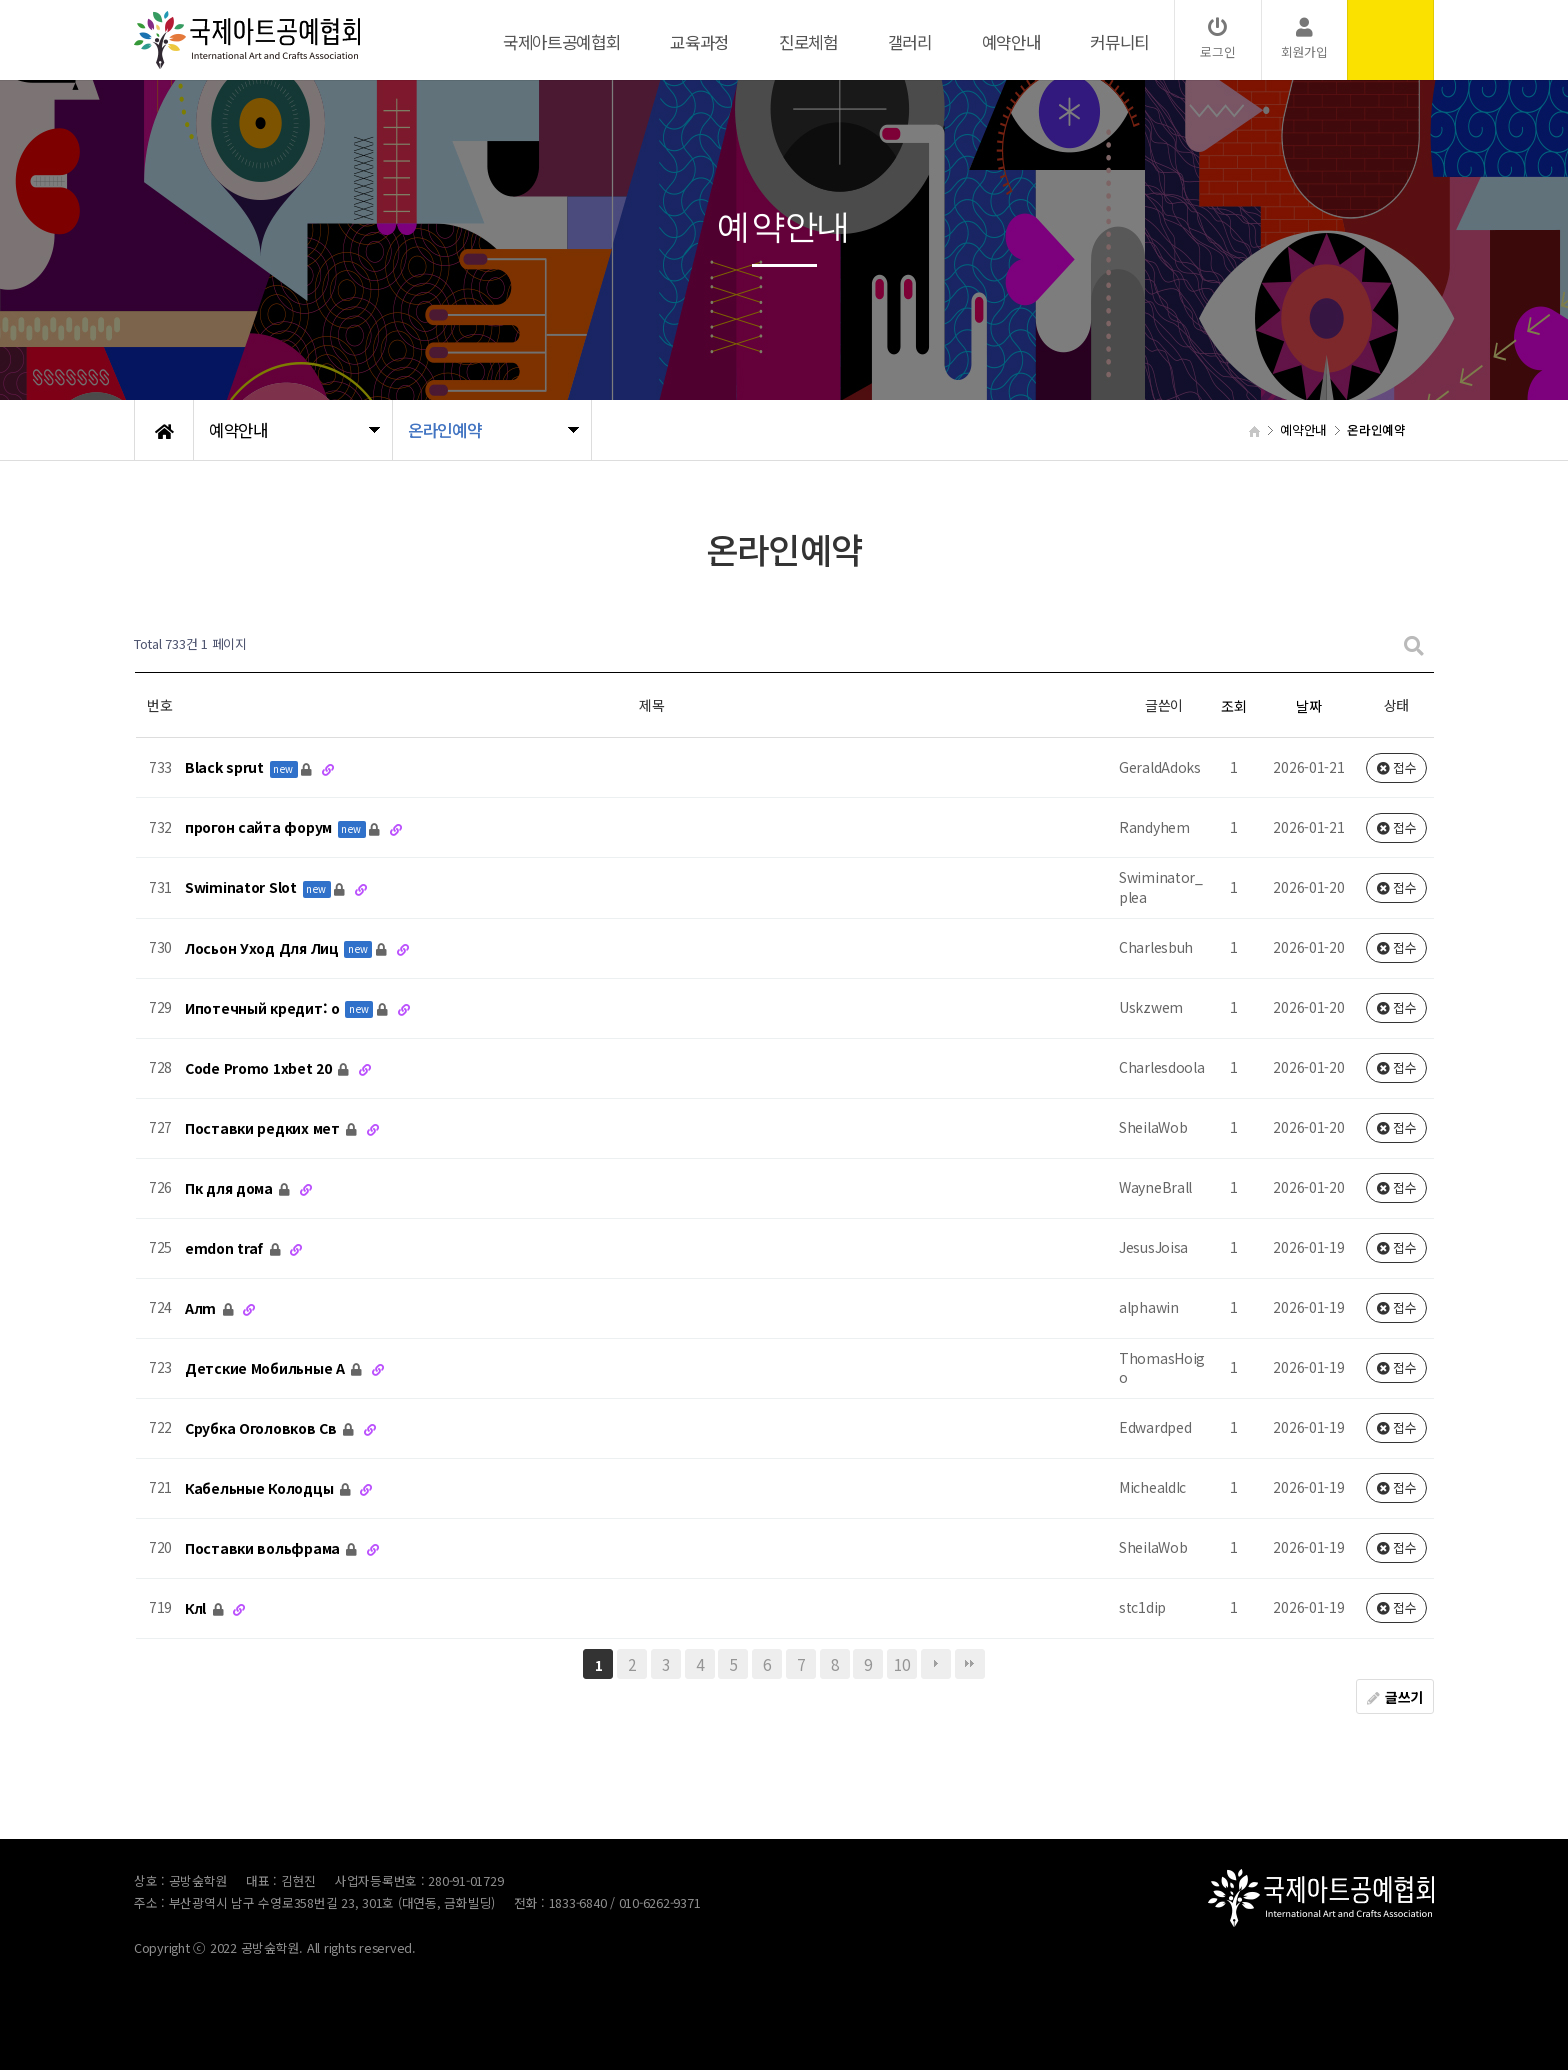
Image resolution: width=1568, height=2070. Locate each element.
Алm (202, 1308)
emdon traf (226, 1248)
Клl (197, 1608)
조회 (1233, 706)
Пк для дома (231, 1188)
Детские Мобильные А (266, 1368)
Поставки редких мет (264, 1128)
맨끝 (970, 1664)
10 (901, 1664)
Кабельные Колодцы (261, 1488)
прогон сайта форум (260, 828)
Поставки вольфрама (264, 1548)
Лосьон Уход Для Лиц (263, 948)
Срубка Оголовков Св (262, 1428)
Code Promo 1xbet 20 (260, 1068)
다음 (936, 1664)
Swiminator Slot (243, 888)
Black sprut (226, 768)
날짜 (1308, 706)
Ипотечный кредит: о (264, 1008)
